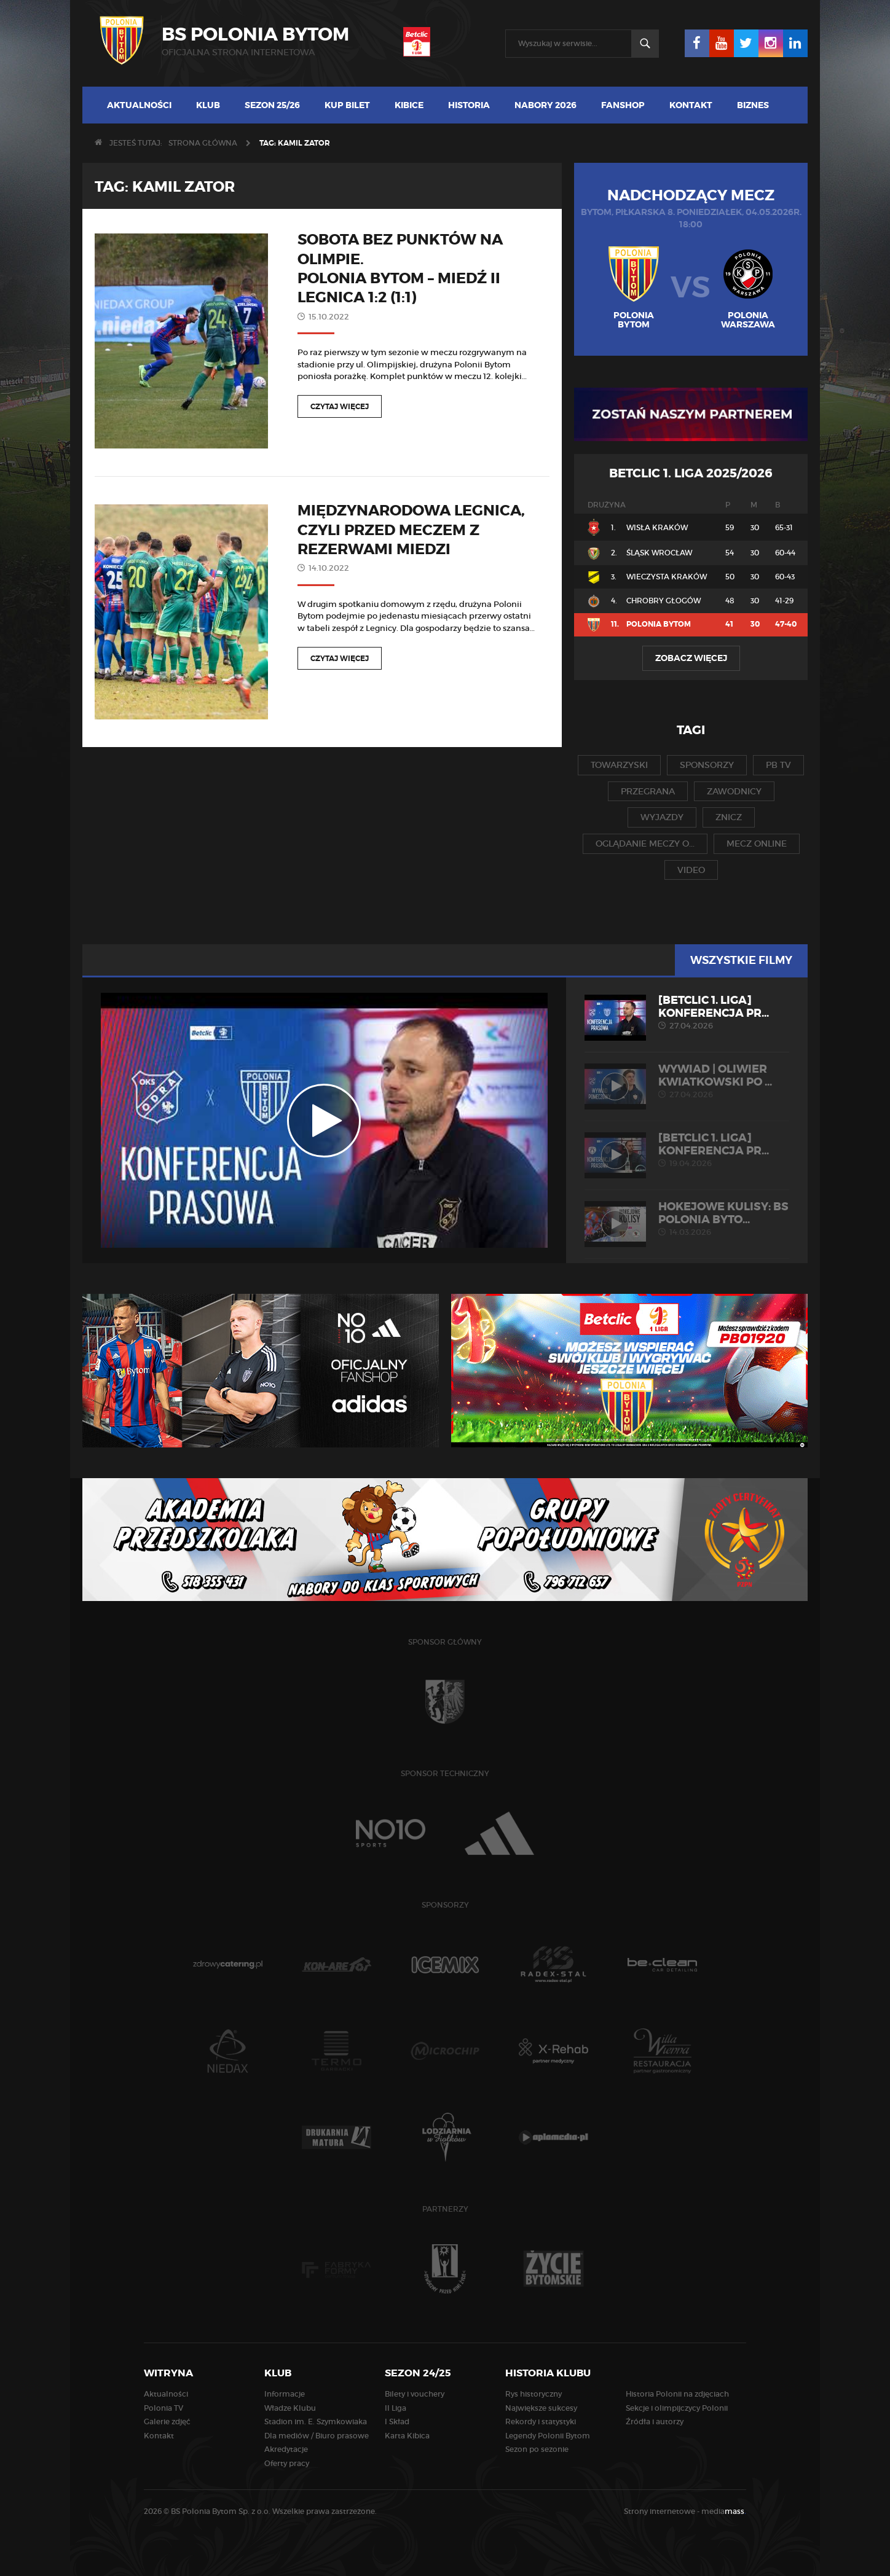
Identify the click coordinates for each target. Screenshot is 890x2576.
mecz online (757, 843)
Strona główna (202, 142)
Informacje (284, 2393)
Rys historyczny (533, 2393)
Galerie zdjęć (167, 2421)
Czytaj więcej (339, 407)
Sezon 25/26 (272, 105)
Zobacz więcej (691, 658)
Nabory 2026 (545, 105)
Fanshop (623, 105)
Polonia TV (163, 2408)
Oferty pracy (286, 2463)
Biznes (753, 105)
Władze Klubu (290, 2408)
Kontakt (690, 105)
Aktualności (139, 105)
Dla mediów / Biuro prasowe (316, 2435)
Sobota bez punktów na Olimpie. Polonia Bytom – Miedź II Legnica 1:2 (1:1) (400, 268)
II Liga (395, 2408)
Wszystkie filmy (741, 960)
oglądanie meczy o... (645, 843)
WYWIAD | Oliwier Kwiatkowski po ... (687, 1081)
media (723, 2511)
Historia (469, 105)
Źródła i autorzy (654, 2421)
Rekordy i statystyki (540, 2421)
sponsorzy (707, 764)
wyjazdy (661, 817)
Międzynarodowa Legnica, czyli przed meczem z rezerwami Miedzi (411, 530)
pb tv (778, 764)
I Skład (397, 2421)
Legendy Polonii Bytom (547, 2435)
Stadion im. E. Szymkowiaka (315, 2421)
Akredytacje (286, 2449)
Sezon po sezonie (537, 2449)
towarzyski (619, 764)
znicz (728, 817)
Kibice (409, 105)
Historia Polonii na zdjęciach (677, 2393)
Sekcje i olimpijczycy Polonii (677, 2408)
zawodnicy (734, 791)
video (691, 869)
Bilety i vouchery (414, 2393)
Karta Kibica (407, 2435)
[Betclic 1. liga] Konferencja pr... (687, 1012)
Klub (208, 105)
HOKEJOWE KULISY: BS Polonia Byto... (687, 1219)
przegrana (648, 791)
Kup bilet (347, 105)
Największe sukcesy (541, 2408)
